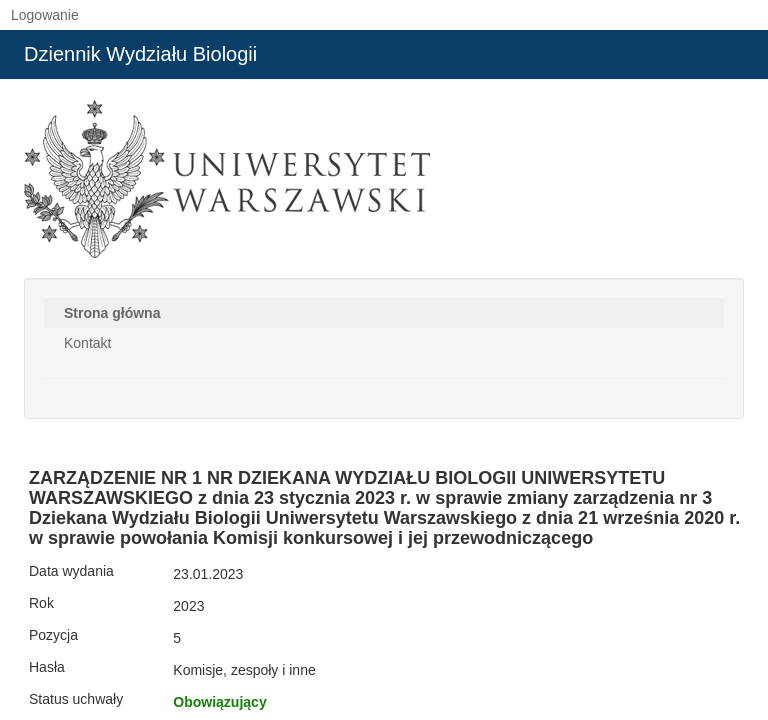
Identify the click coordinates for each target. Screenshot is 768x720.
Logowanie (45, 15)
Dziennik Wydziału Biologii (140, 54)
